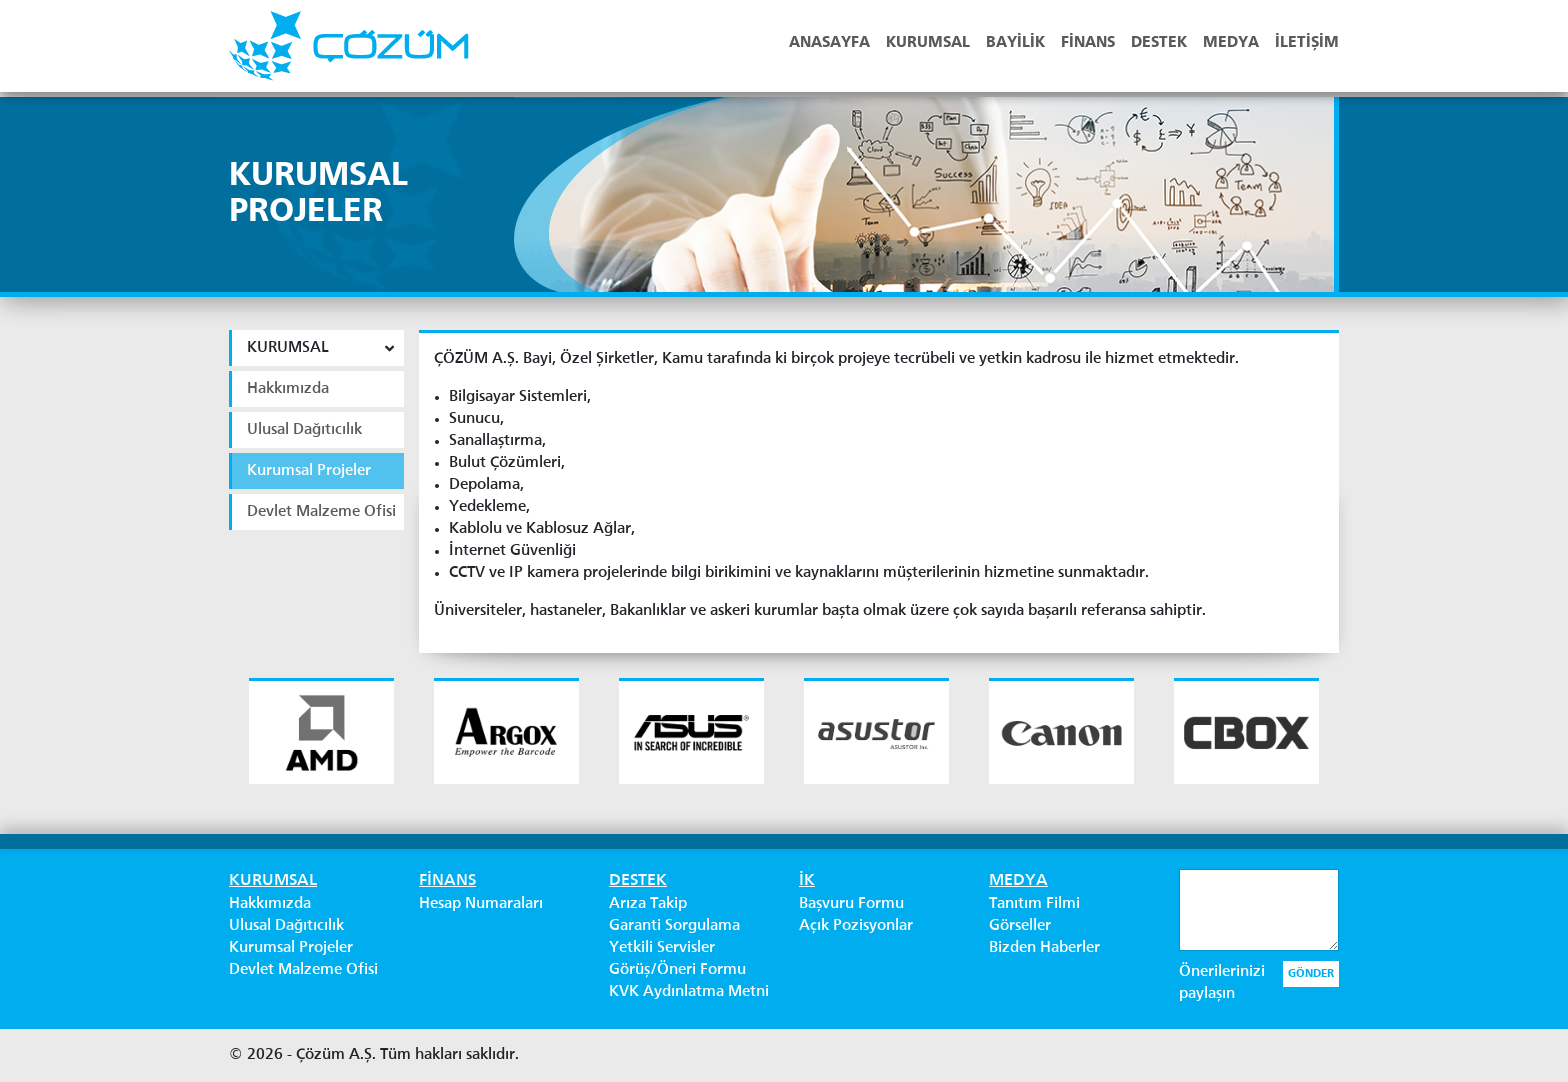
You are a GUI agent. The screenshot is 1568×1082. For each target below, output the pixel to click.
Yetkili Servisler (662, 948)
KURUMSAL (928, 43)
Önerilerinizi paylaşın (1222, 983)
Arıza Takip (648, 904)
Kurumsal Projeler (291, 948)
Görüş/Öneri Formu (677, 970)
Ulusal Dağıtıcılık (286, 926)
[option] (321, 731)
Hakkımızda (270, 904)
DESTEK (1159, 43)
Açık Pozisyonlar (856, 926)
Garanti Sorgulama (674, 926)
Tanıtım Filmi (1034, 904)
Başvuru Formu (851, 904)
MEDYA (1231, 43)
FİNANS (1088, 43)
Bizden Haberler (1044, 948)
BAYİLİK (1015, 43)
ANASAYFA (829, 43)
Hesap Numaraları (481, 904)
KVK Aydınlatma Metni (689, 992)
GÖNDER (1311, 974)
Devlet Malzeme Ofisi (303, 970)
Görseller (1020, 926)
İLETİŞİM (1307, 43)
